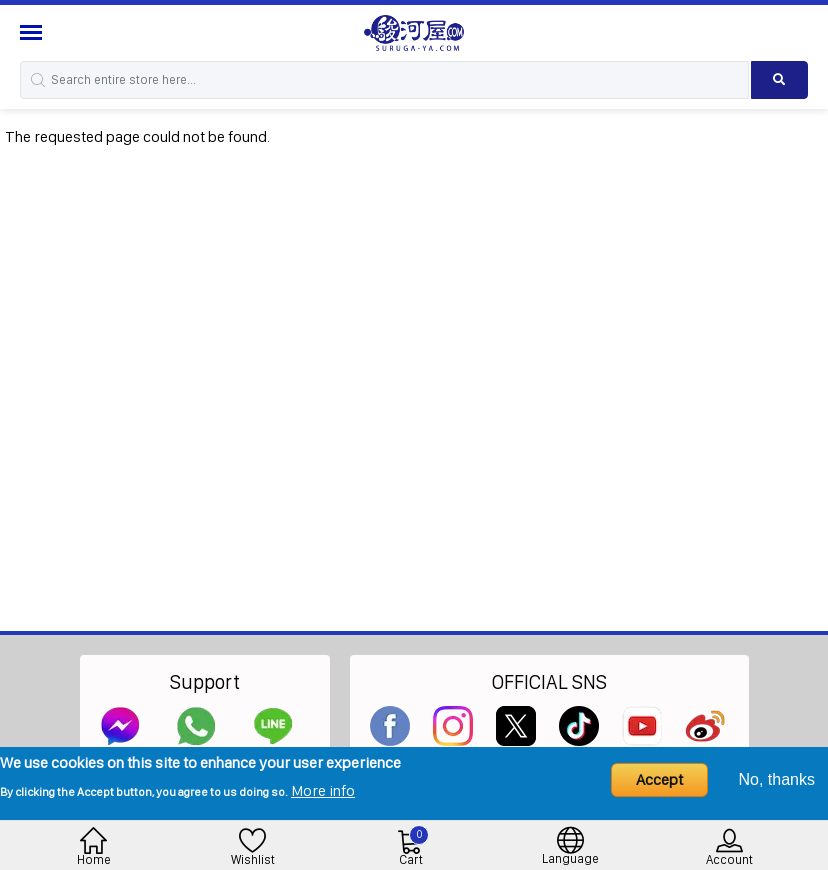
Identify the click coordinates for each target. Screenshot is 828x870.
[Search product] (779, 80)
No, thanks (777, 779)
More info (323, 790)
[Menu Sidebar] (33, 32)
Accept (659, 779)
